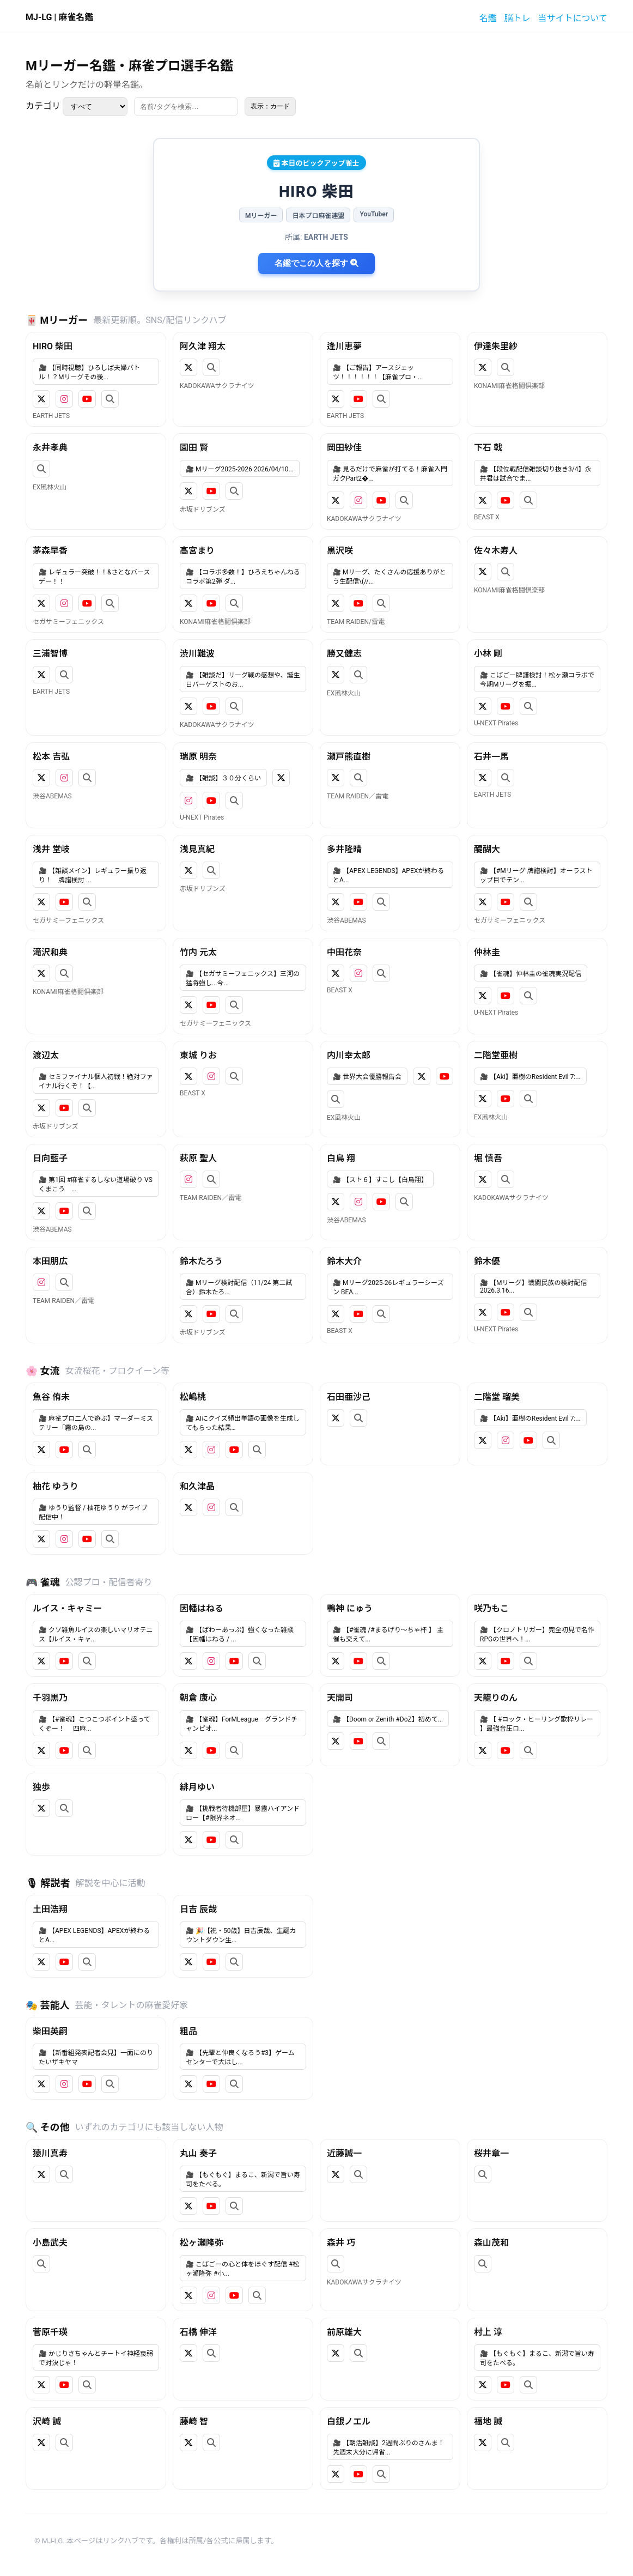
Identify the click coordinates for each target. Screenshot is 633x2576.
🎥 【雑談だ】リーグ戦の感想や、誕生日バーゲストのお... (243, 679)
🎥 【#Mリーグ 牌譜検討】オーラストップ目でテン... (536, 875)
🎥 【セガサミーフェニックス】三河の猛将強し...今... (243, 978)
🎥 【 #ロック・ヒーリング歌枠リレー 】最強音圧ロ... (536, 1724)
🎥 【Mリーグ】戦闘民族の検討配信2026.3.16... (533, 1286)
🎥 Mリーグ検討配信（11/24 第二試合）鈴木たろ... (239, 1287)
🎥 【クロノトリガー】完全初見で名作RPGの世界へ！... (537, 1634)
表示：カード (270, 106)
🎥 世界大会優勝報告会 (367, 1077)
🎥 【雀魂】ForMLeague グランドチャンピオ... (241, 1724)
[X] (41, 399)
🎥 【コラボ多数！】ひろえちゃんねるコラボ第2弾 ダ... (243, 576)
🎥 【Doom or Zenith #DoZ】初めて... (388, 1719)
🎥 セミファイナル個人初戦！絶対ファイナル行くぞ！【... (96, 1081)
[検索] (186, 106)
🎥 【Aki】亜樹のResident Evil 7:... (530, 1077)
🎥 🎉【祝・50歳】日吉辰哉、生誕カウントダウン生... (241, 1935)
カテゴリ (76, 106)
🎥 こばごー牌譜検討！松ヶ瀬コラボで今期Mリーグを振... (537, 679)
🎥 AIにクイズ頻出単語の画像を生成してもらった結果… (243, 1423)
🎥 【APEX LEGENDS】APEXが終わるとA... (388, 875)
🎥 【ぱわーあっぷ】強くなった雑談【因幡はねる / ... (240, 1634)
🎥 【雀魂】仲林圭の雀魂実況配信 (530, 974)
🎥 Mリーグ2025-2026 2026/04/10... (240, 469)
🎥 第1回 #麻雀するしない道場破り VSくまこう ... (96, 1184)
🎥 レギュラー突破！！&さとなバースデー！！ (94, 576)
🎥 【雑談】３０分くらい (223, 778)
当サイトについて (572, 18)
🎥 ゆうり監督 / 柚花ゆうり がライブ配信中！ (93, 1512)
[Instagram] (64, 399)
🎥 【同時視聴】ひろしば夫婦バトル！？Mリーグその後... (89, 372)
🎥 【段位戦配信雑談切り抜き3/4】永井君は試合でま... (535, 473)
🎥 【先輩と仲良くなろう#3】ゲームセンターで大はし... (240, 2057)
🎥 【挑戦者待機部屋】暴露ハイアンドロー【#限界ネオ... (243, 1813)
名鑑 (487, 18)
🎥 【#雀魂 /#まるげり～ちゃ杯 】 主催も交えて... (388, 1634)
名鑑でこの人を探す (316, 263)
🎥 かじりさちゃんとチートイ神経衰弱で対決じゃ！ (96, 2358)
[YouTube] (87, 399)
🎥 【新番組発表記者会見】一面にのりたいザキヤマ (96, 2057)
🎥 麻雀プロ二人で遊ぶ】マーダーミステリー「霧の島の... (96, 1423)
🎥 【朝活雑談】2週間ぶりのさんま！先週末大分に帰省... (389, 2447)
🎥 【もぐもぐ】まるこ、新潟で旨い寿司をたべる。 (243, 2179)
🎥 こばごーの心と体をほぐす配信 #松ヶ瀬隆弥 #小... (242, 2268)
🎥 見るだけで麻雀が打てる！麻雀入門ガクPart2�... (390, 473)
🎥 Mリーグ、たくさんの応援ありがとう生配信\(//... (389, 576)
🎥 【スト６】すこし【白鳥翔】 (380, 1180)
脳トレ (517, 18)
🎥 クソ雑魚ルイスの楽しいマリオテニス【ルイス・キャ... (96, 1634)
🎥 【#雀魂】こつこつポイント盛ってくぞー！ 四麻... (94, 1724)
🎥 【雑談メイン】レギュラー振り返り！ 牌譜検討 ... (93, 875)
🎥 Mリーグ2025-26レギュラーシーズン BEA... (388, 1287)
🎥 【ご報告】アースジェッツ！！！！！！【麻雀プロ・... (378, 372)
